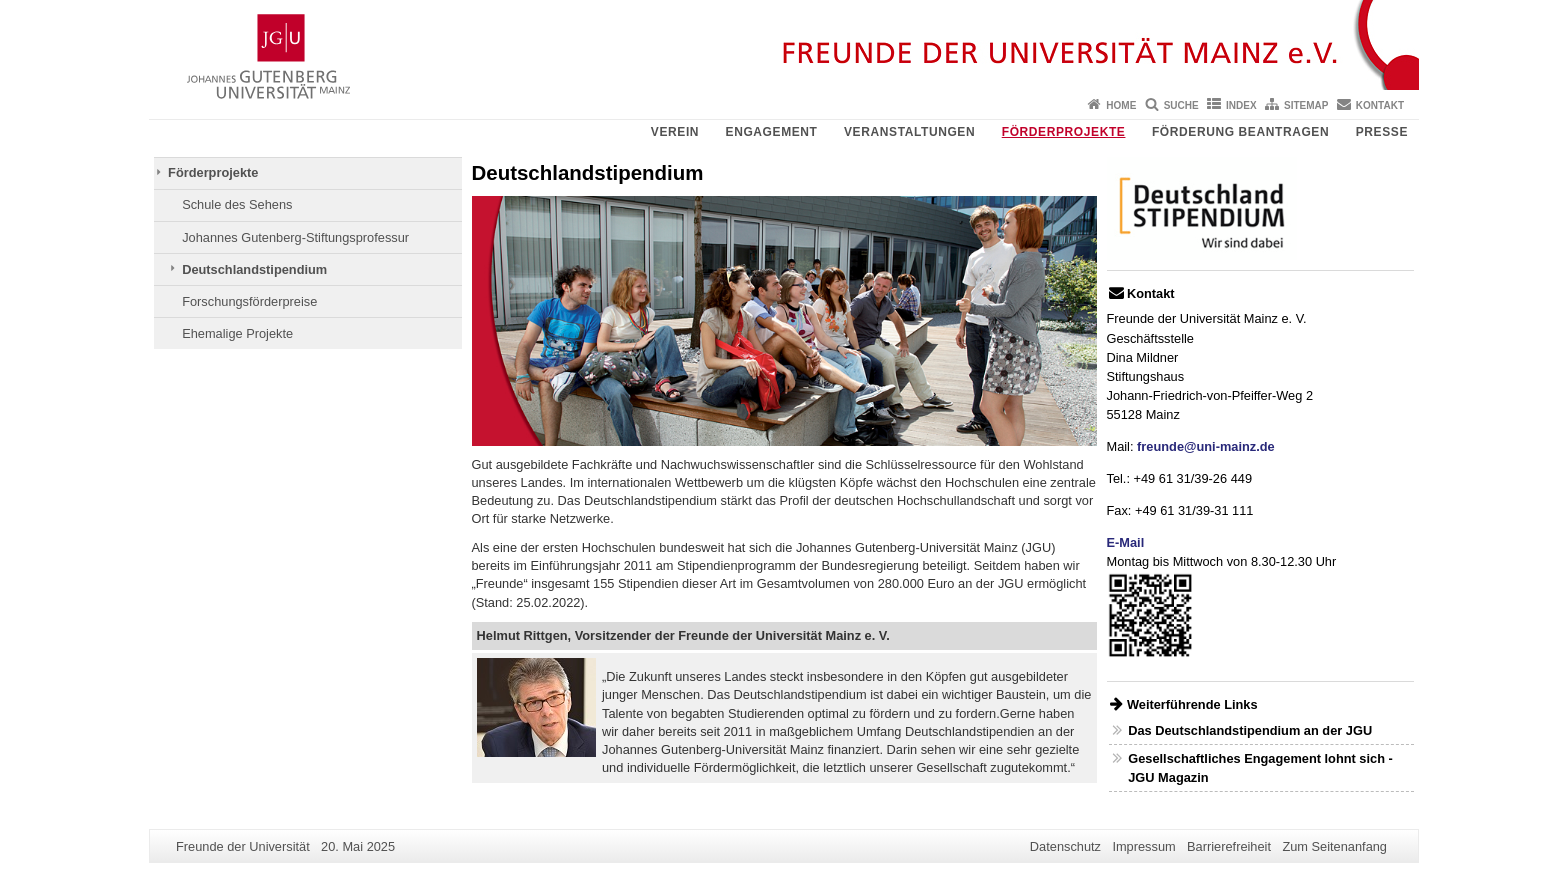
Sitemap (1306, 105)
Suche (1181, 105)
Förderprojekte (1064, 132)
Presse (1382, 132)
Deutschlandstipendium (254, 269)
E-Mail (1126, 542)
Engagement (772, 132)
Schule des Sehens (237, 204)
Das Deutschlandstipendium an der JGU (1250, 730)
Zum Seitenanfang (1334, 846)
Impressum (1143, 846)
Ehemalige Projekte (237, 333)
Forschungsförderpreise (249, 301)
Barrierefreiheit (1229, 846)
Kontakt (1380, 105)
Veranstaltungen (909, 132)
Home (1121, 105)
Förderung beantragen (1240, 132)
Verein (675, 132)
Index (1241, 105)
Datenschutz (1065, 846)
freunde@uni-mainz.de (1206, 446)
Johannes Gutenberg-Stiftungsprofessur (295, 237)
